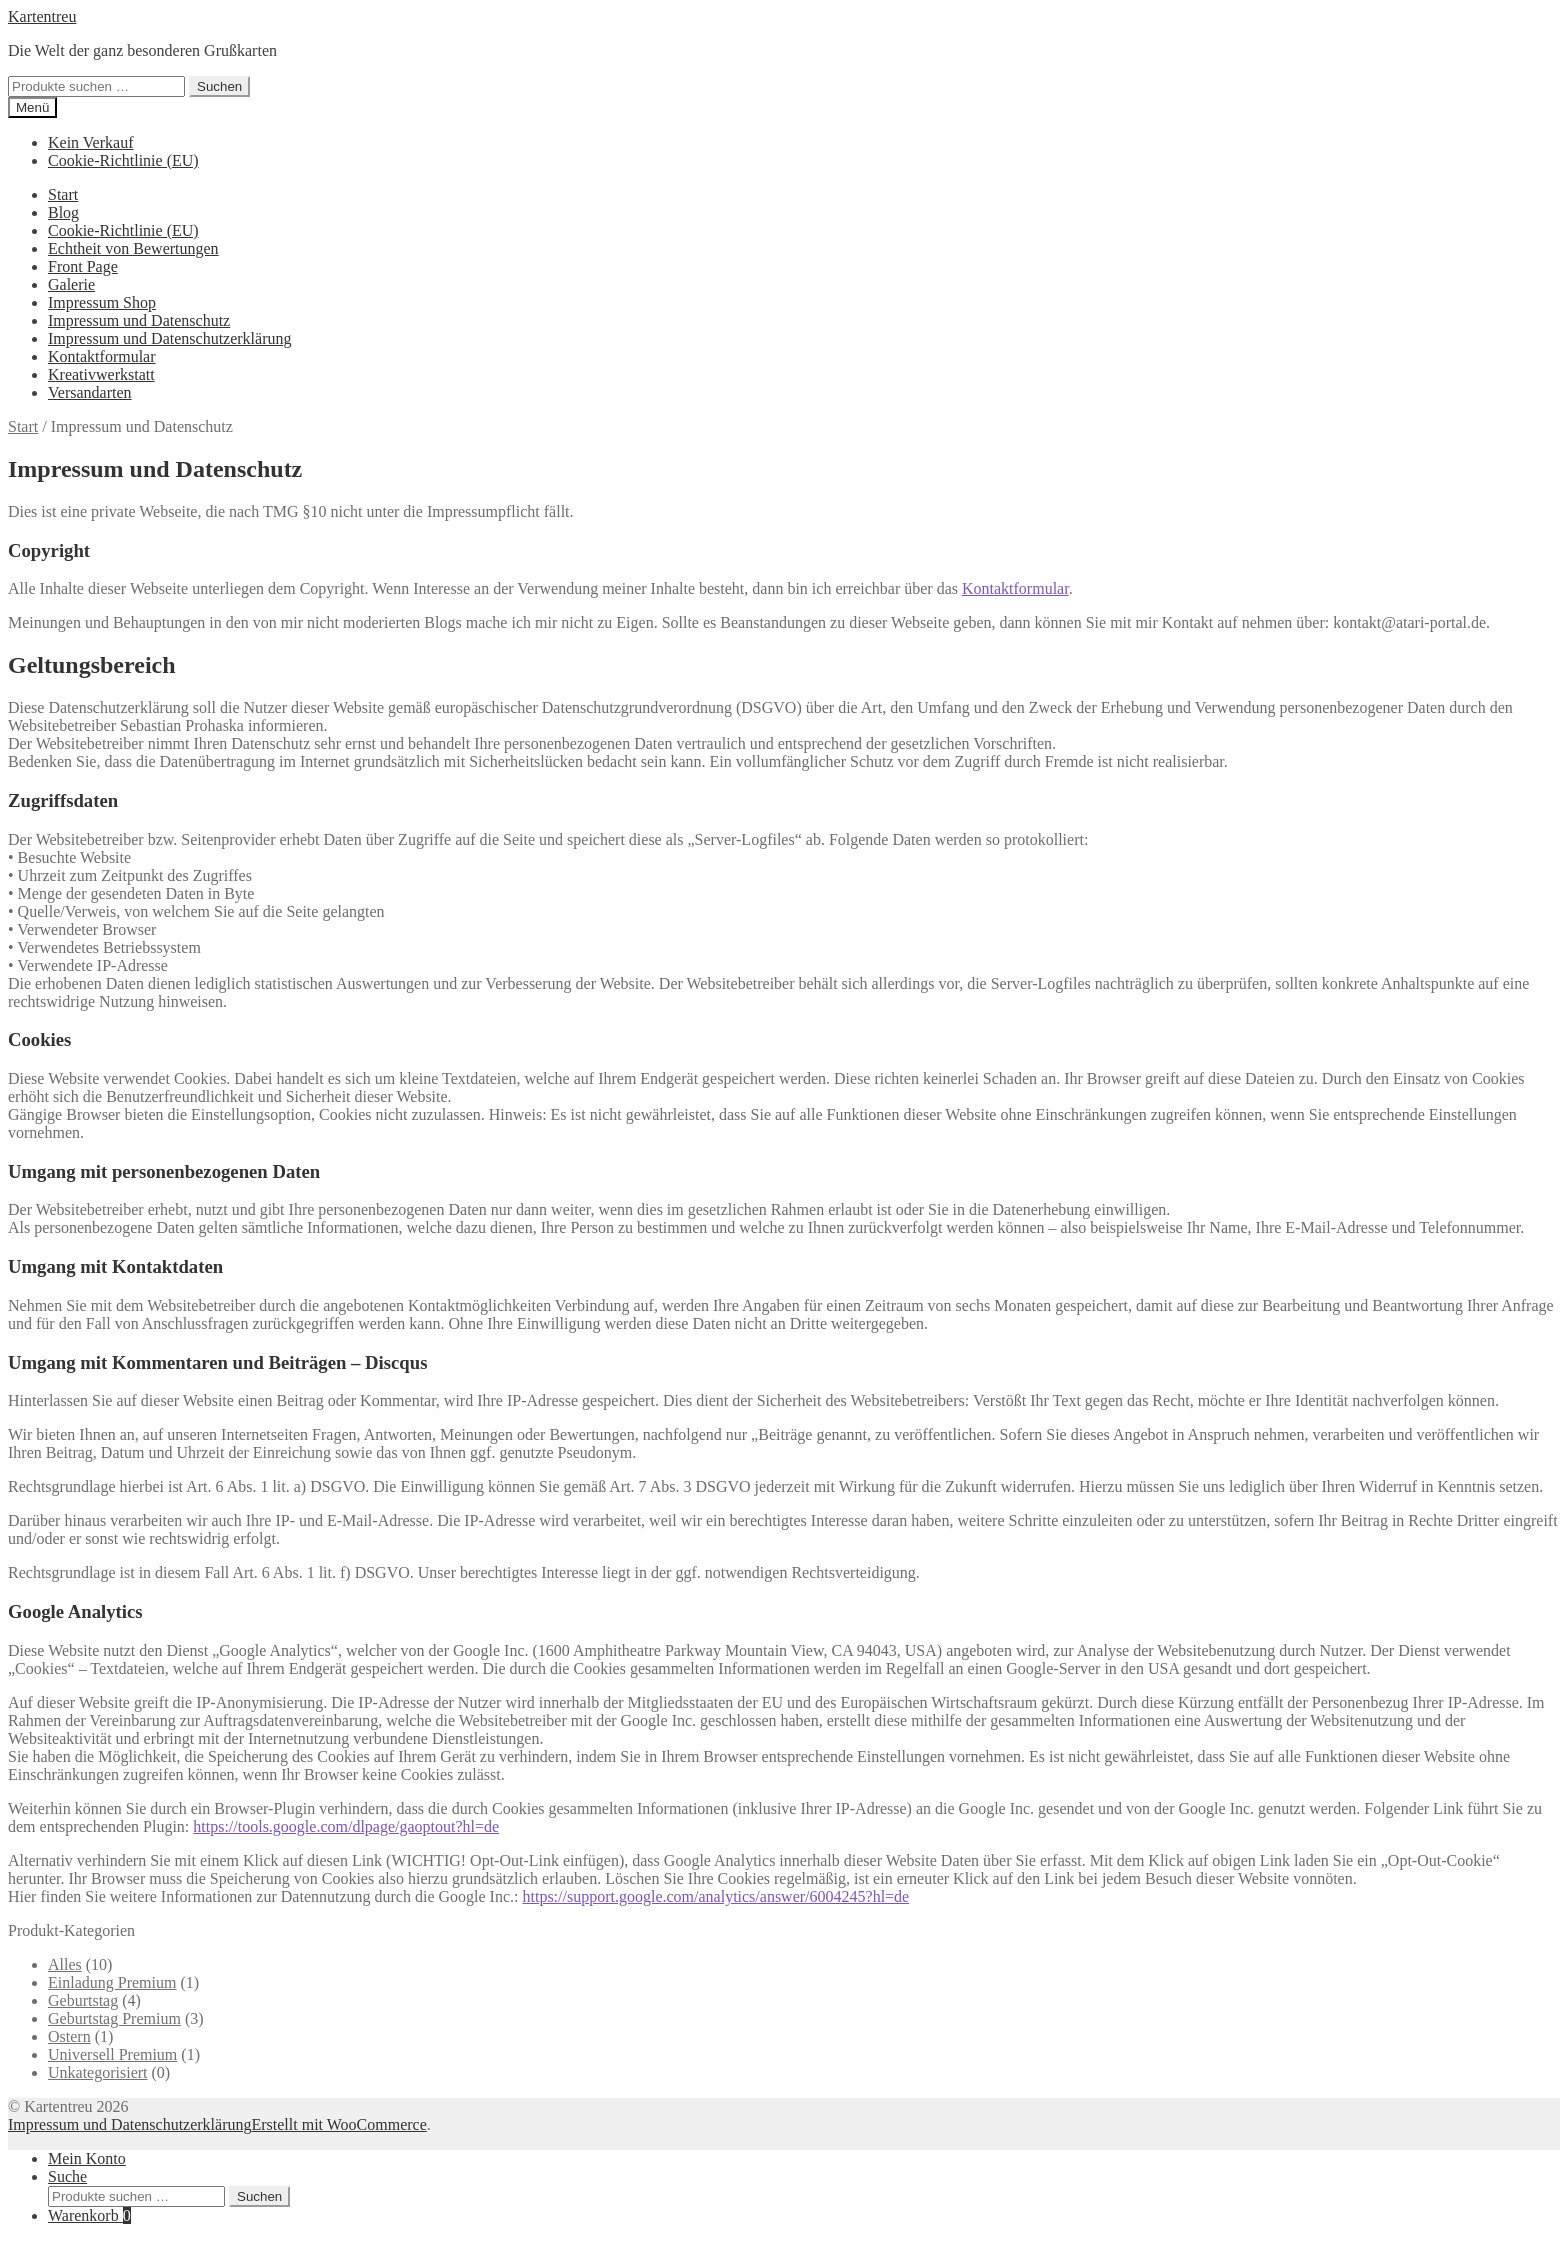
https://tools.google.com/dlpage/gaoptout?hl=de (346, 1826)
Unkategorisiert (98, 2072)
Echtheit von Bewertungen (133, 248)
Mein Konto (87, 2158)
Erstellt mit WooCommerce (338, 2124)
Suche (67, 2176)
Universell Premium (112, 2054)
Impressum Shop (102, 302)
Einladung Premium (112, 1982)
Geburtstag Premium (114, 2018)
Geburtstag (83, 2000)
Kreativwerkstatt (101, 374)
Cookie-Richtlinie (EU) (123, 160)
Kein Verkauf (90, 142)
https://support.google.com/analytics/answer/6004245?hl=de (715, 1896)
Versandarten (90, 392)
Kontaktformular (102, 356)
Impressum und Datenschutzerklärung (169, 338)
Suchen (219, 86)
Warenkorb (89, 2215)
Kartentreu (42, 16)
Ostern (69, 2036)
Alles (65, 1964)
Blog (63, 212)
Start (63, 194)
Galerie (71, 284)
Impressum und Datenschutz (139, 320)
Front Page (83, 266)
